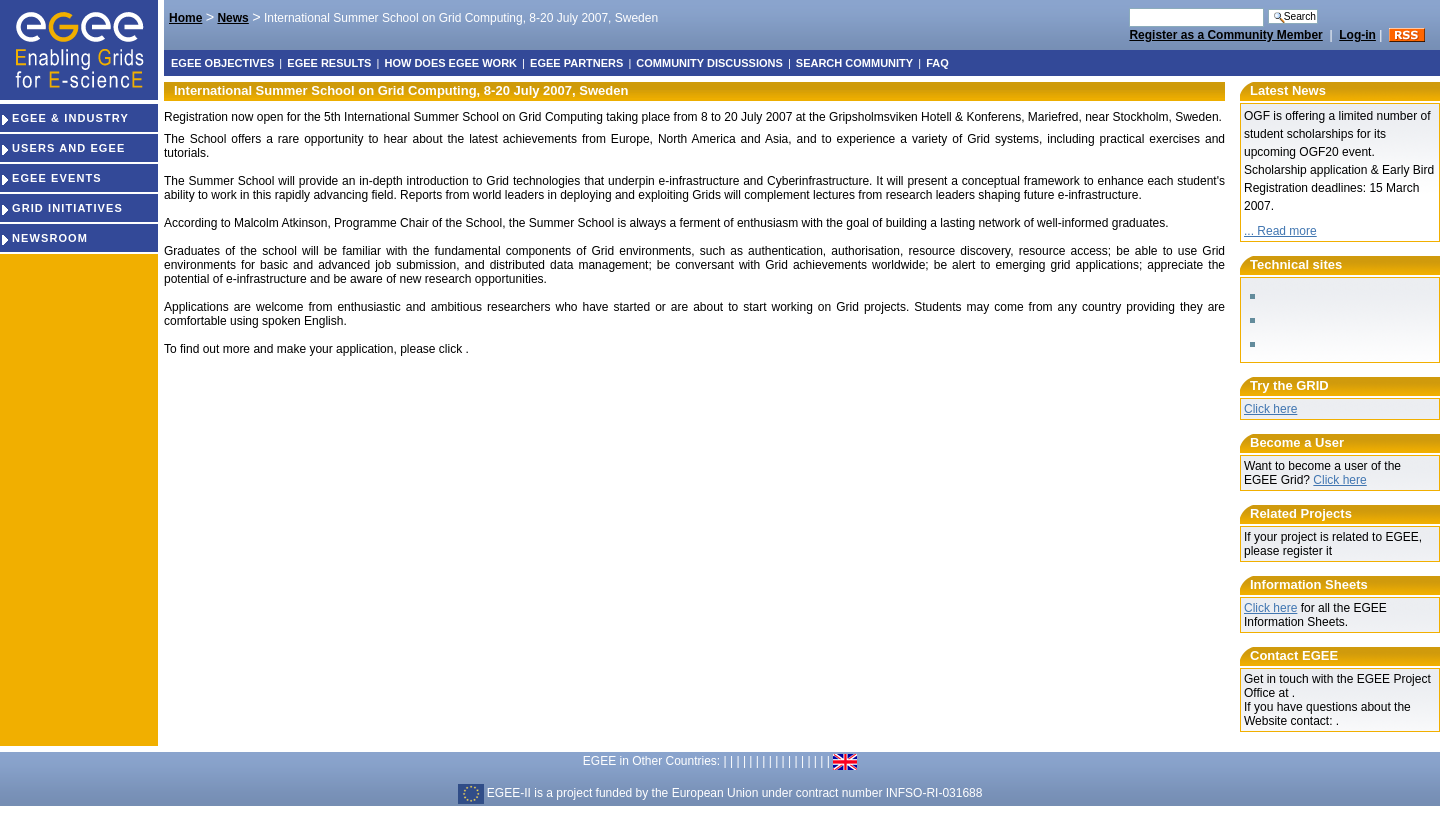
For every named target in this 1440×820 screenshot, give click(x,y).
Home (185, 18)
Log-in (1357, 35)
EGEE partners (576, 63)
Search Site (1128, 7)
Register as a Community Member (1225, 35)
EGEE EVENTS (51, 178)
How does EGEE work (450, 63)
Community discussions (709, 63)
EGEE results (329, 63)
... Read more (1280, 231)
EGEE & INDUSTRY (64, 118)
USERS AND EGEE (62, 148)
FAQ (937, 63)
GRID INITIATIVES (61, 208)
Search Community (854, 63)
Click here (1270, 409)
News (232, 18)
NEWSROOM (44, 238)
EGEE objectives (222, 63)
